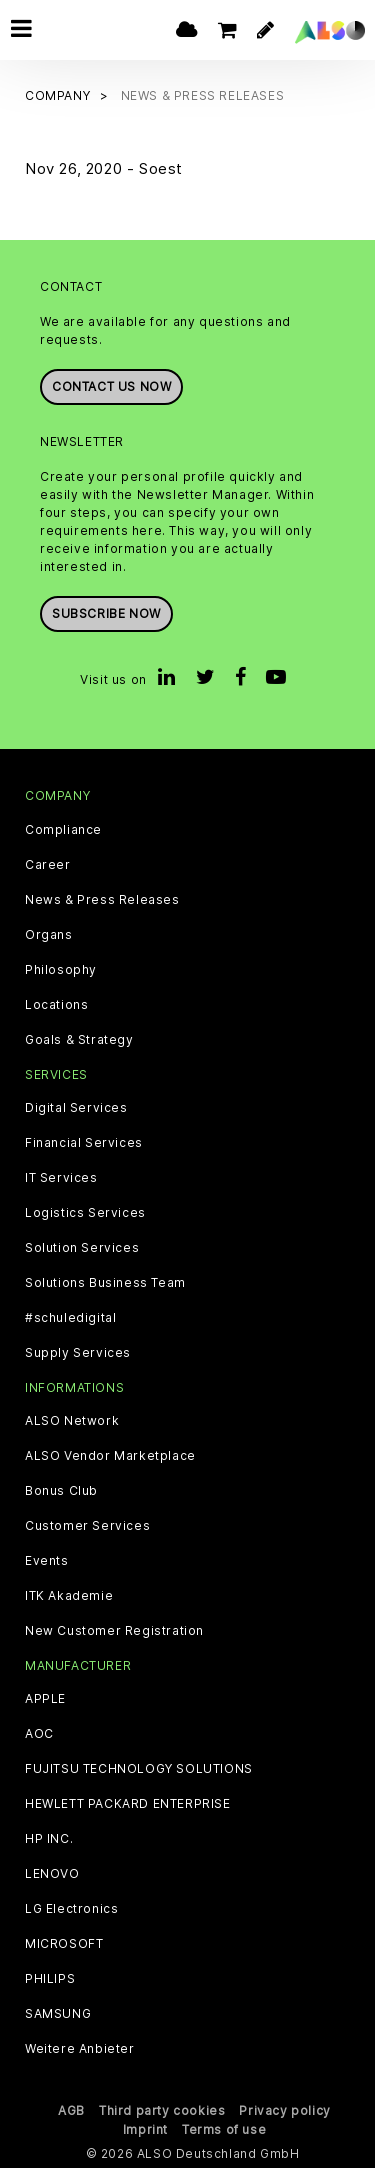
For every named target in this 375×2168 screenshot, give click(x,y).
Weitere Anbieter (80, 2049)
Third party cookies (162, 2110)
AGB (71, 2110)
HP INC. (49, 1839)
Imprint (145, 2129)
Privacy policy (284, 2110)
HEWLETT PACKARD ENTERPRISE (128, 1804)
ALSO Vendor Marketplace (110, 1456)
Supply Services (78, 1353)
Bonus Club (61, 1491)
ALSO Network (72, 1421)
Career (48, 865)
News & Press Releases (102, 900)
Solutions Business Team (105, 1283)
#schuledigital (70, 1318)
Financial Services (84, 1143)
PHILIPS (50, 1979)
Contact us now (111, 386)
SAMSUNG (58, 2014)
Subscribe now (106, 613)
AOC (39, 1734)
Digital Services (76, 1108)
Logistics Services (85, 1213)
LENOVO (52, 1874)
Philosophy (61, 970)
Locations (56, 1005)
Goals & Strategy (79, 1040)
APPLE (45, 1699)
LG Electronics (71, 1909)
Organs (49, 935)
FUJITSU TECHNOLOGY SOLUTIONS (139, 1769)
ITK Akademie (69, 1596)
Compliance (63, 830)
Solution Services (82, 1248)
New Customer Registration (114, 1631)
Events (47, 1561)
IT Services (61, 1178)
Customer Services (87, 1526)
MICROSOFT (64, 1944)
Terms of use (224, 2129)
